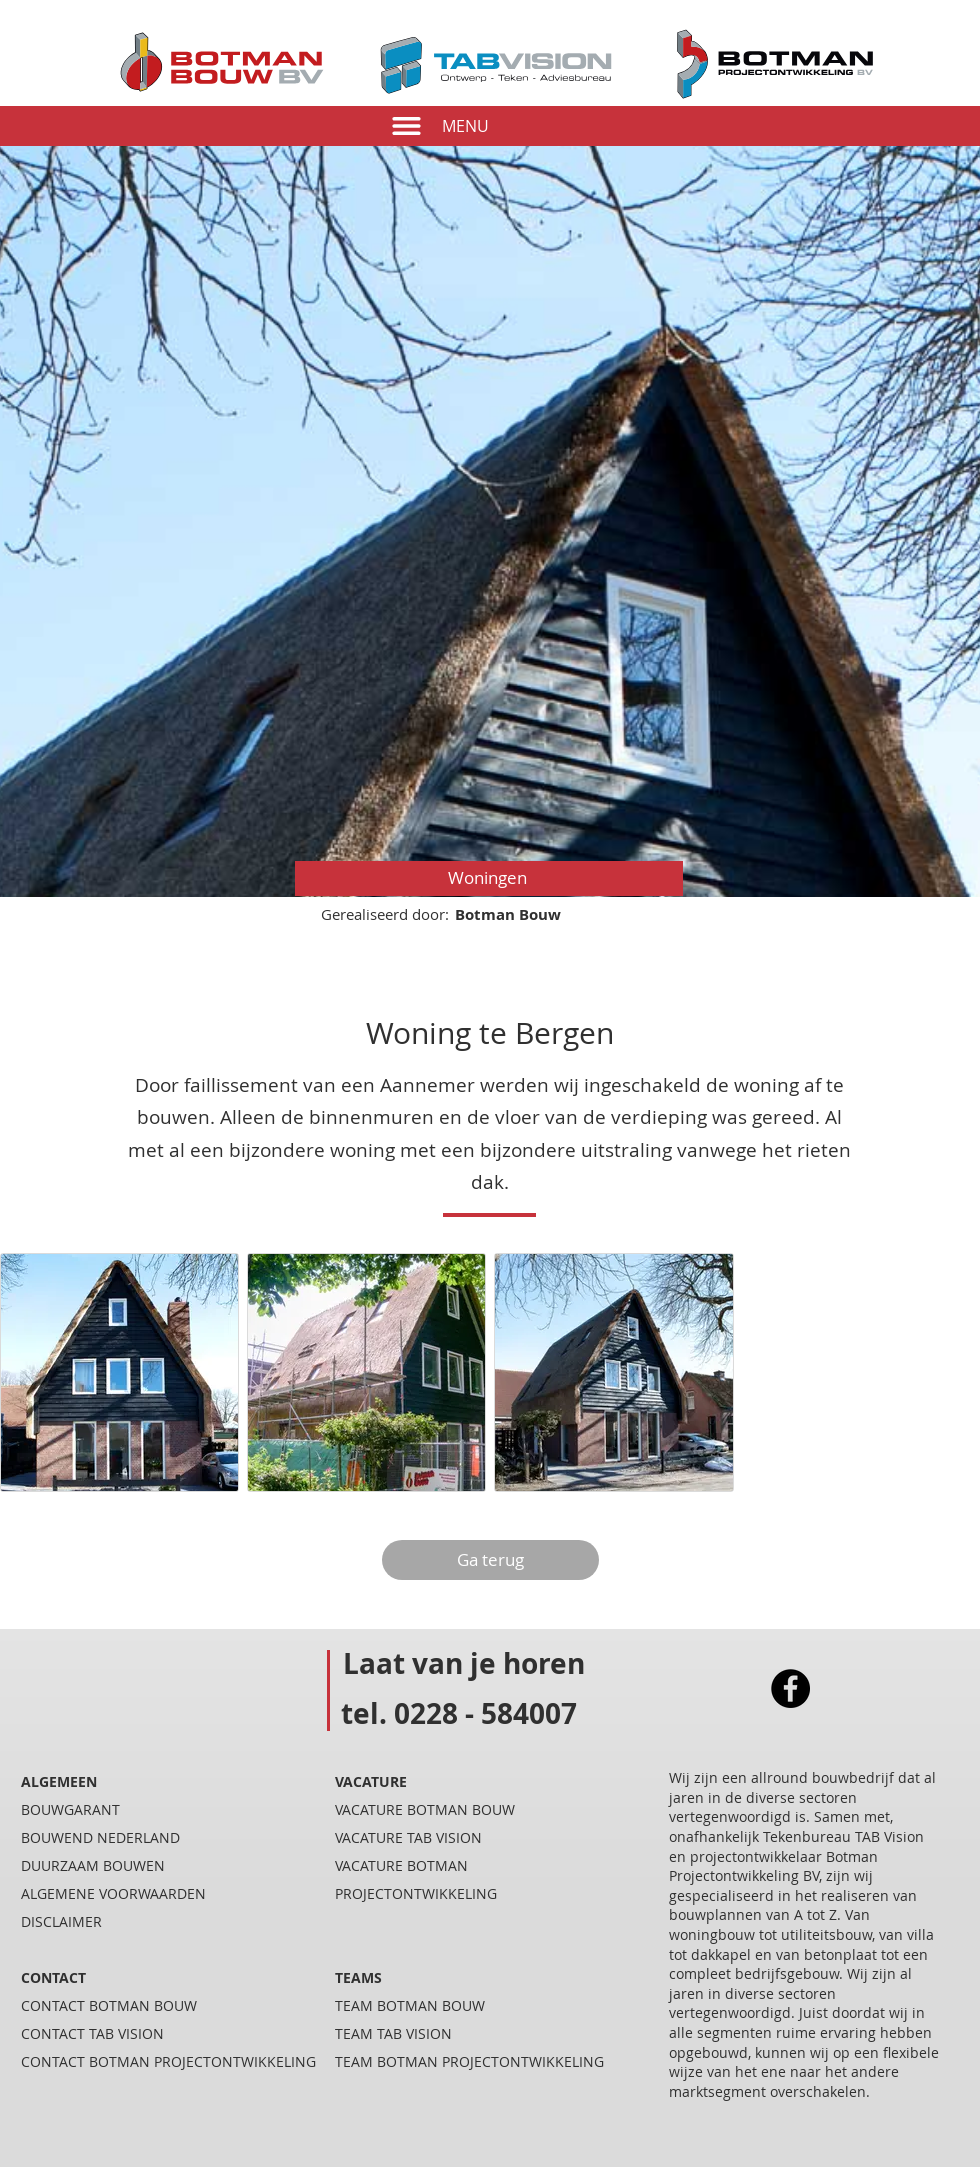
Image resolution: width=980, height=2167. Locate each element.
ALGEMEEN (59, 1781)
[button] (406, 126)
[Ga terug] (490, 1560)
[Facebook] (790, 1688)
